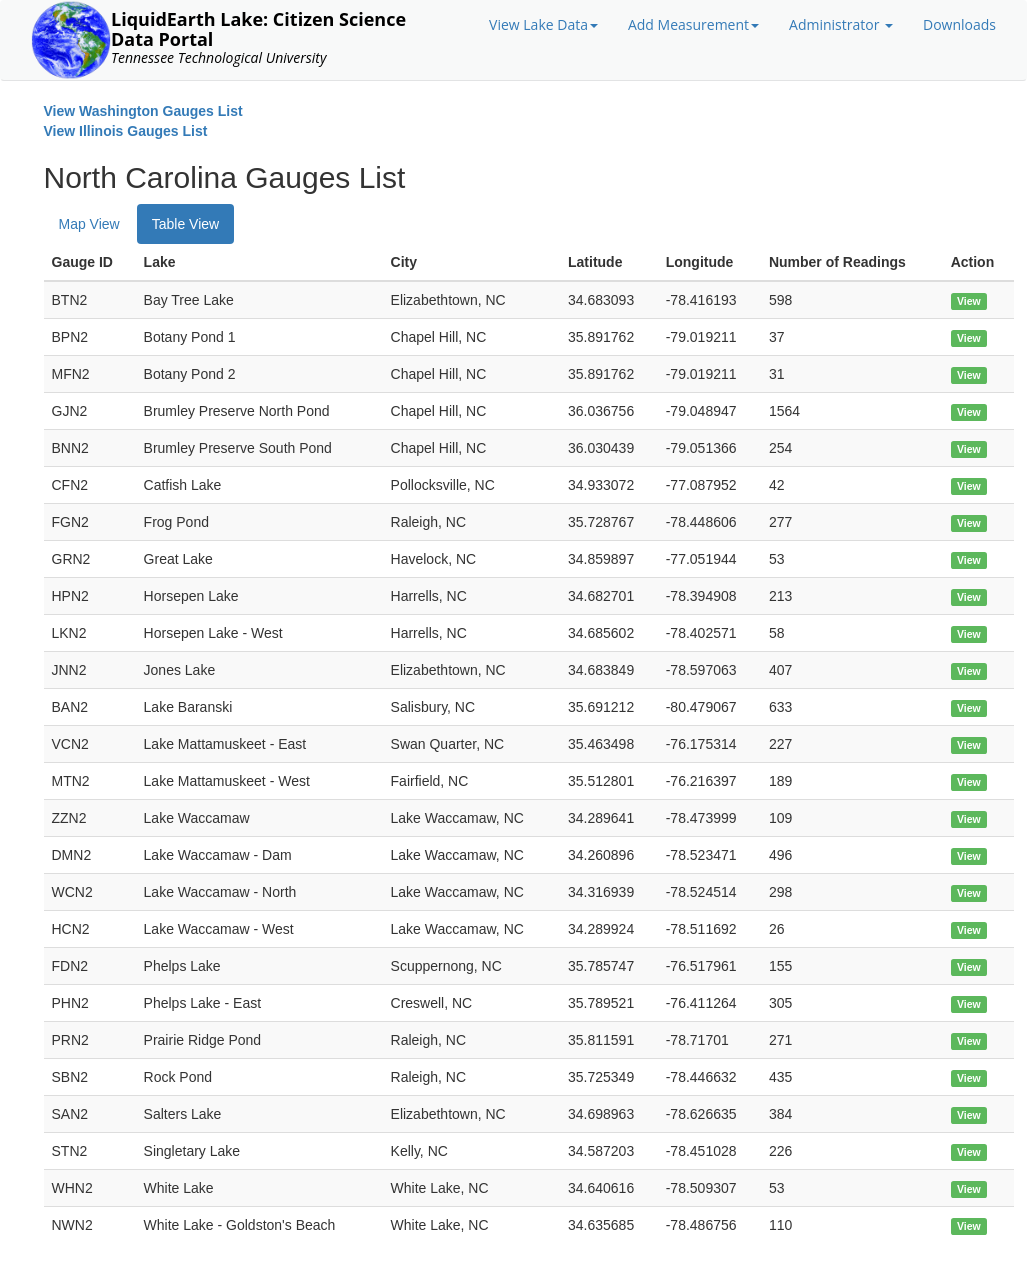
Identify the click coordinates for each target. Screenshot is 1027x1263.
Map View (89, 224)
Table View (185, 224)
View (969, 301)
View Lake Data (543, 24)
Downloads (959, 24)
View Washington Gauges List (143, 111)
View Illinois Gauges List (126, 131)
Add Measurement (693, 24)
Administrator (841, 24)
